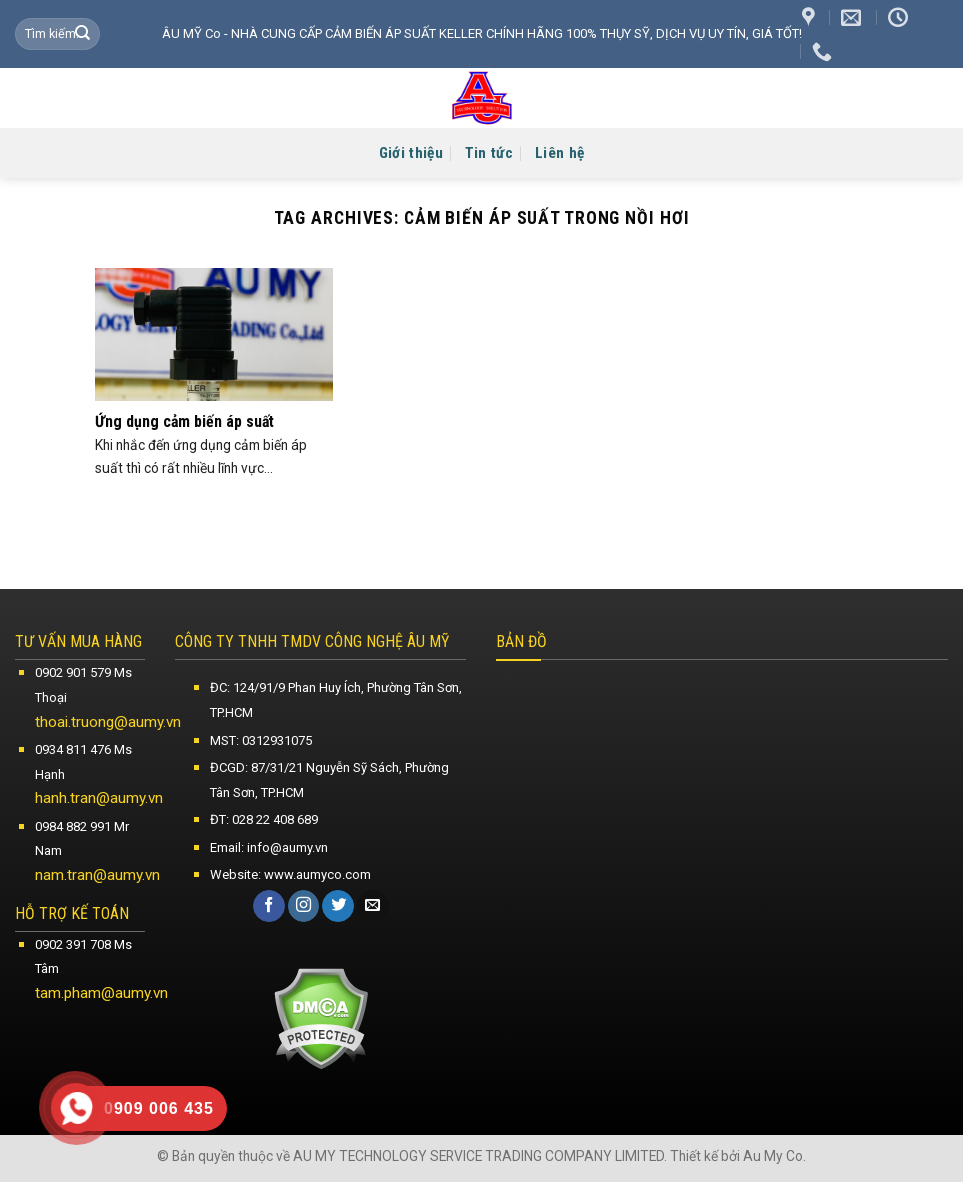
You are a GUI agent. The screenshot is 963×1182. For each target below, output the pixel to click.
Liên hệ (559, 153)
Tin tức (489, 153)
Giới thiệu (411, 153)
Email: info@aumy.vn (269, 847)
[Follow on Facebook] (269, 906)
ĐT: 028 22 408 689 (264, 819)
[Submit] (82, 34)
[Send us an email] (373, 906)
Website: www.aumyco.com (290, 874)
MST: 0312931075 (261, 740)
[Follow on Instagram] (304, 906)
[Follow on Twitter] (338, 906)
